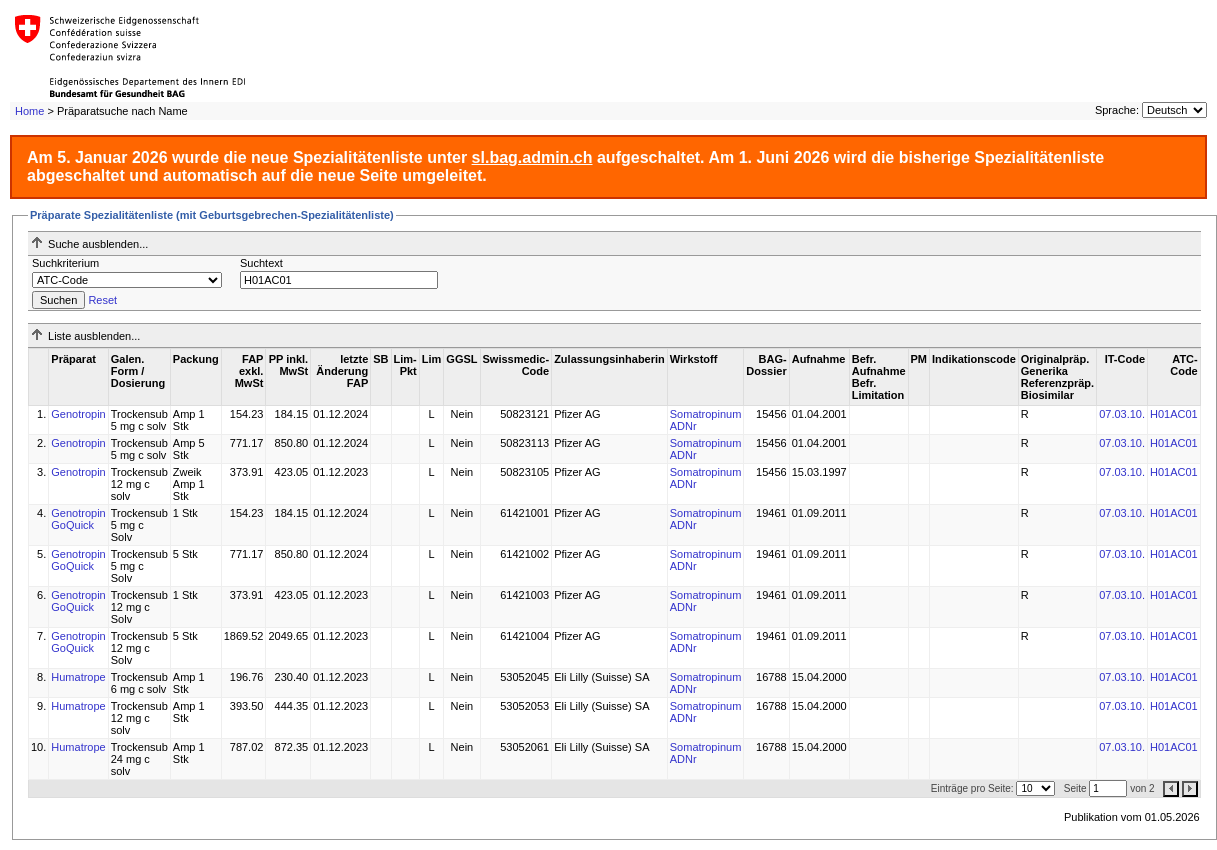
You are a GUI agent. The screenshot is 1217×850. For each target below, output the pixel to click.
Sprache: (1117, 110)
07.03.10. (1122, 414)
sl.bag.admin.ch (532, 157)
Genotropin (78, 414)
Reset (102, 300)
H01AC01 (1174, 414)
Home (29, 111)
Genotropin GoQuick (78, 519)
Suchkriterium (65, 263)
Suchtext (261, 263)
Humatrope (78, 677)
